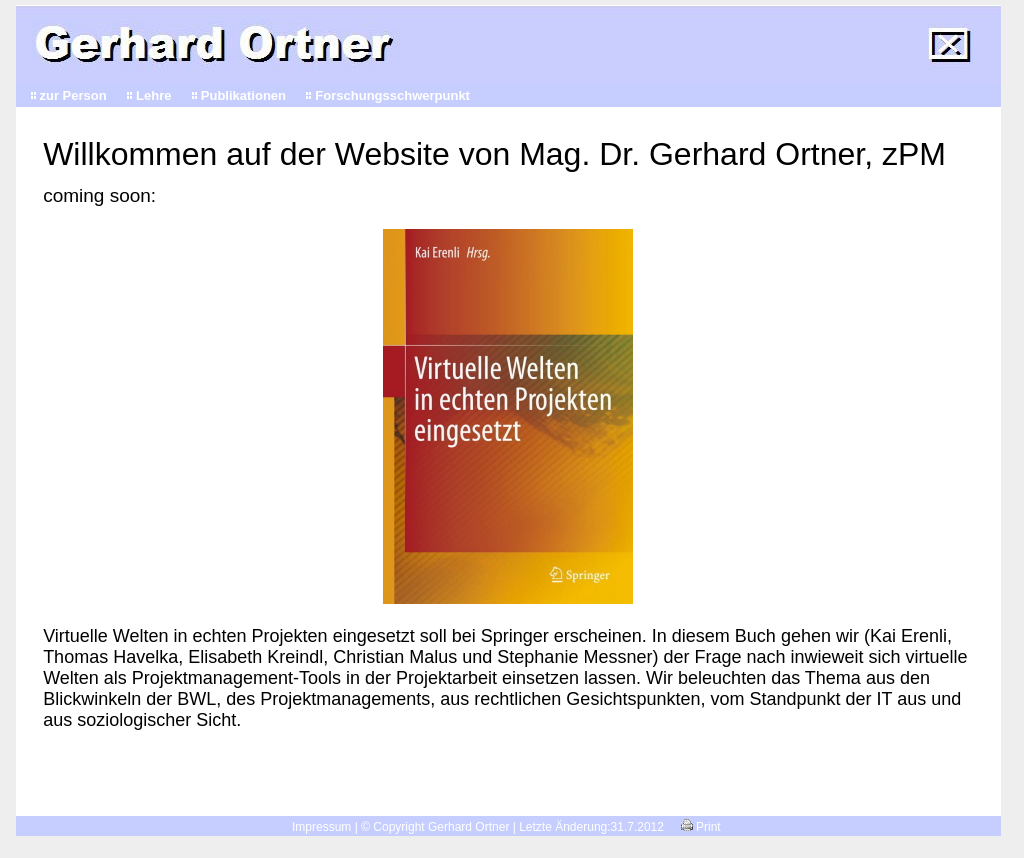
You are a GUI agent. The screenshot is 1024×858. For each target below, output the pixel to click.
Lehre (153, 95)
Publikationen (243, 95)
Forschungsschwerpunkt (392, 95)
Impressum (321, 827)
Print (701, 827)
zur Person (73, 95)
